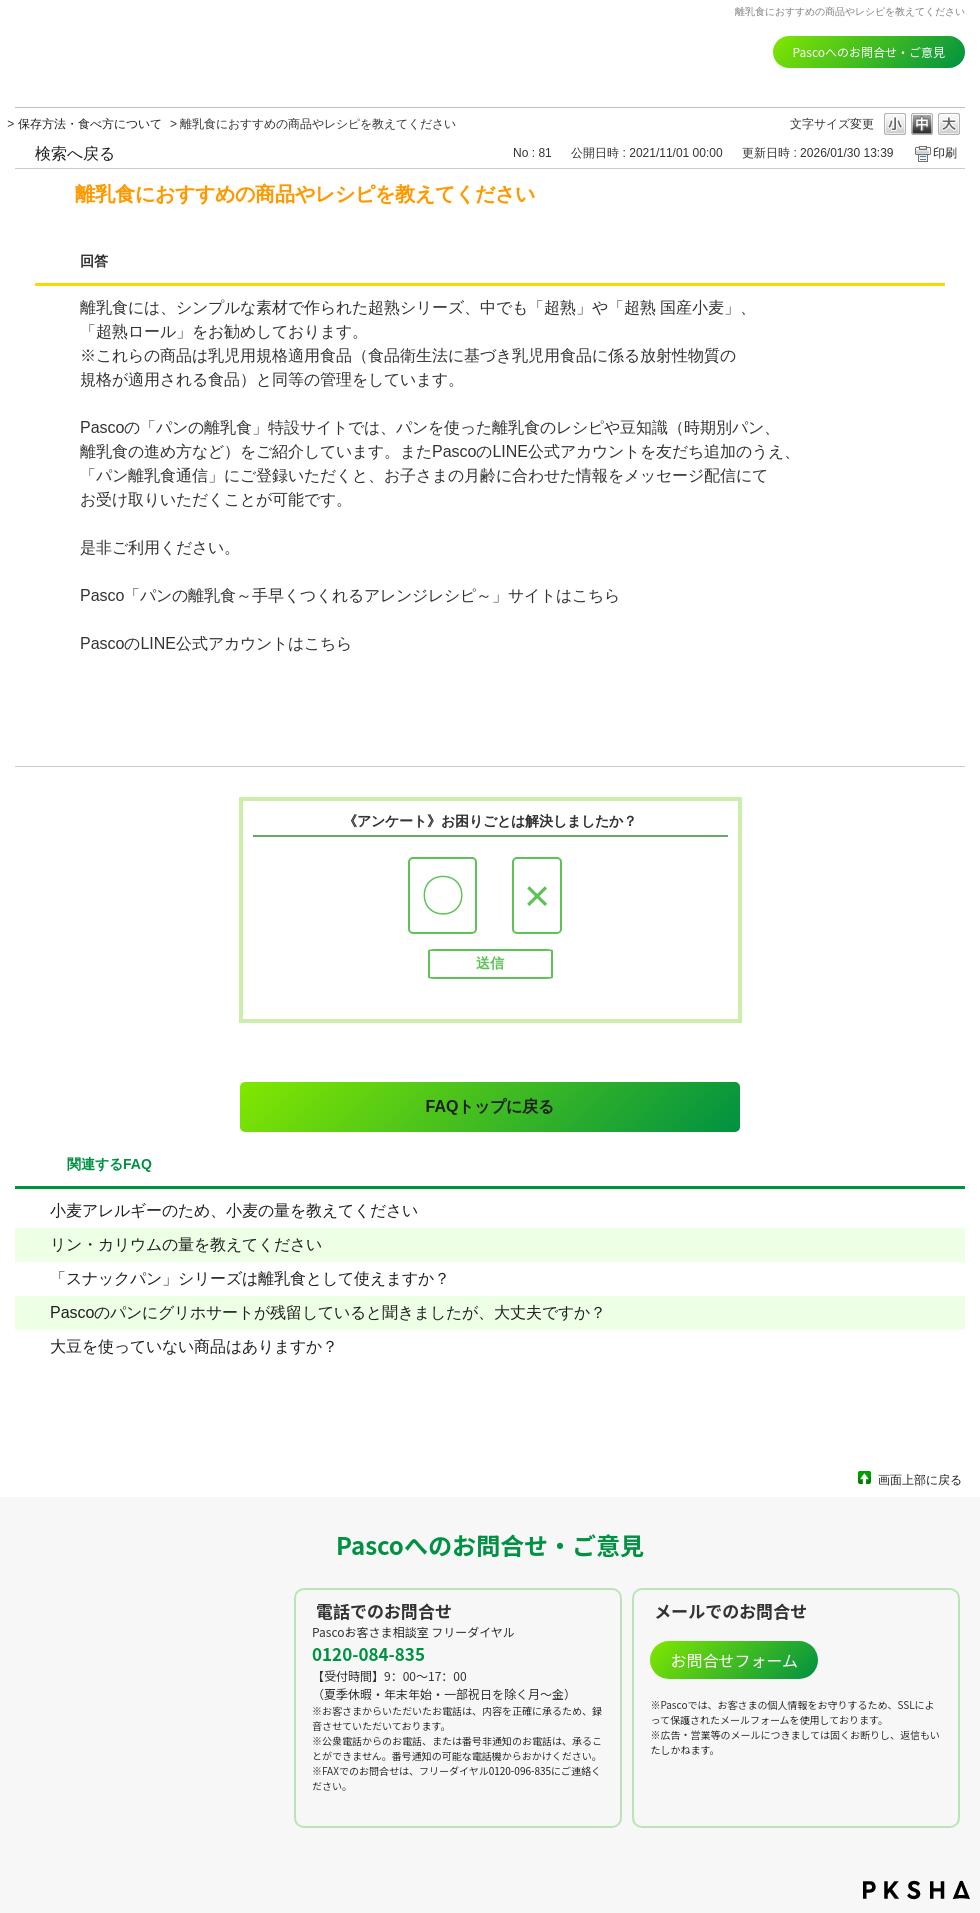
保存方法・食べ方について (90, 124)
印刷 (945, 153)
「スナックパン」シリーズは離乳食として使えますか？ (250, 1278)
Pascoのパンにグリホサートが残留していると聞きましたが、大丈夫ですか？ (328, 1312)
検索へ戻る (75, 153)
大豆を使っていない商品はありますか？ (194, 1346)
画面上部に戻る (920, 1479)
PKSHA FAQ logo (916, 1890)
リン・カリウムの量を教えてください (186, 1244)
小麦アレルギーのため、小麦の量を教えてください (234, 1210)
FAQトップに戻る (490, 1106)
